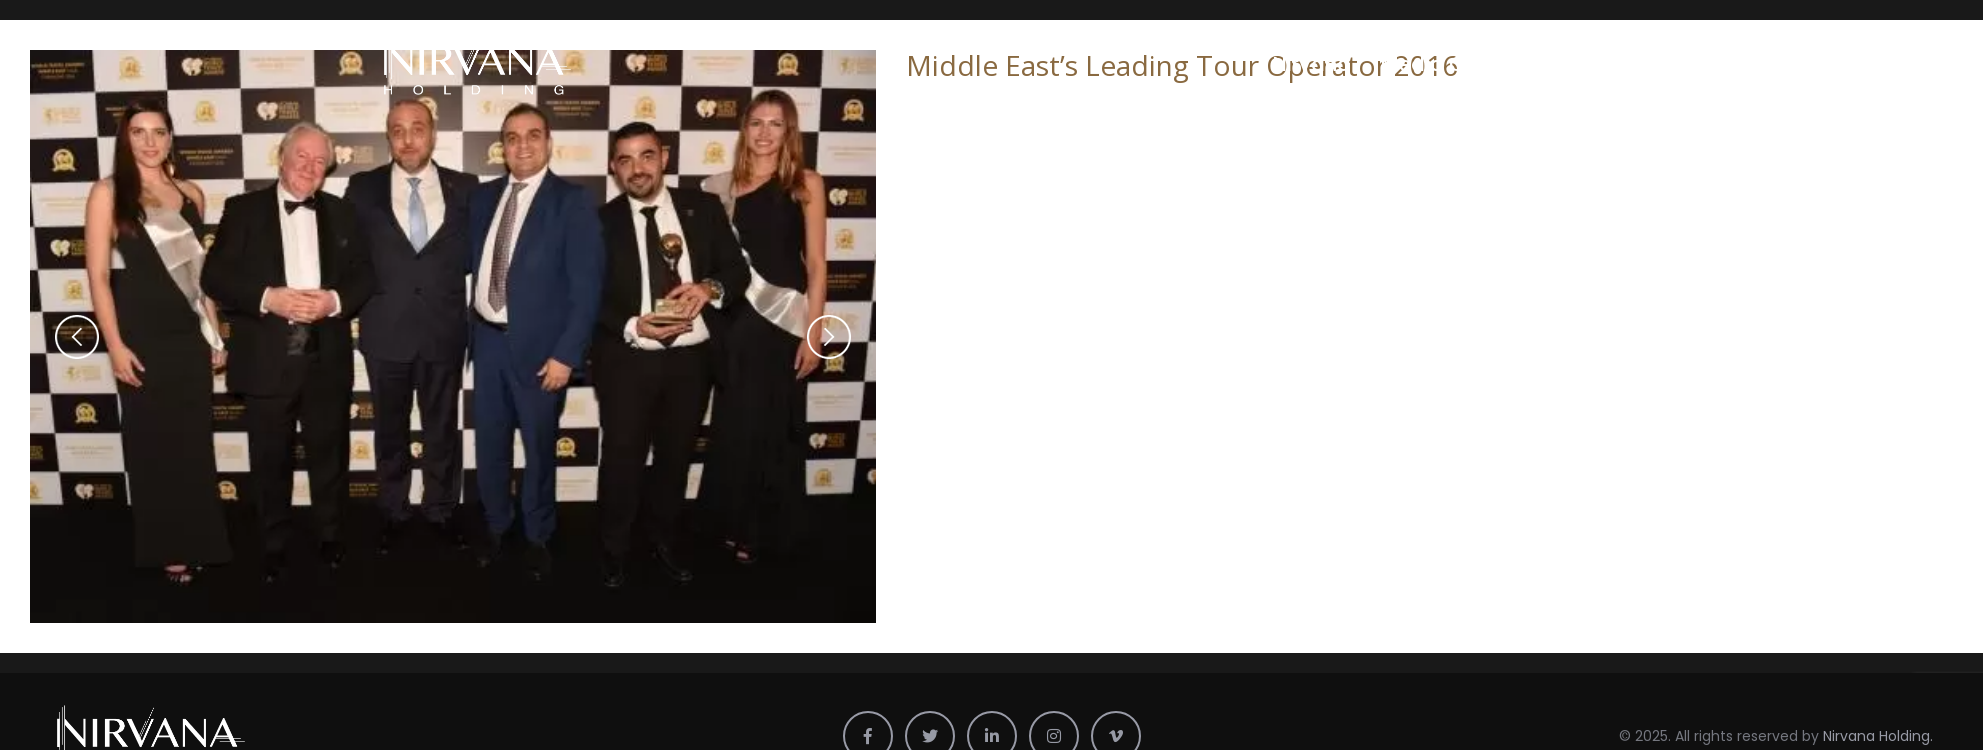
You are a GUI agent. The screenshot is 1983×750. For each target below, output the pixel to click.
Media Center (1448, 64)
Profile (1576, 64)
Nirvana (1312, 64)
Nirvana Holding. (1878, 731)
